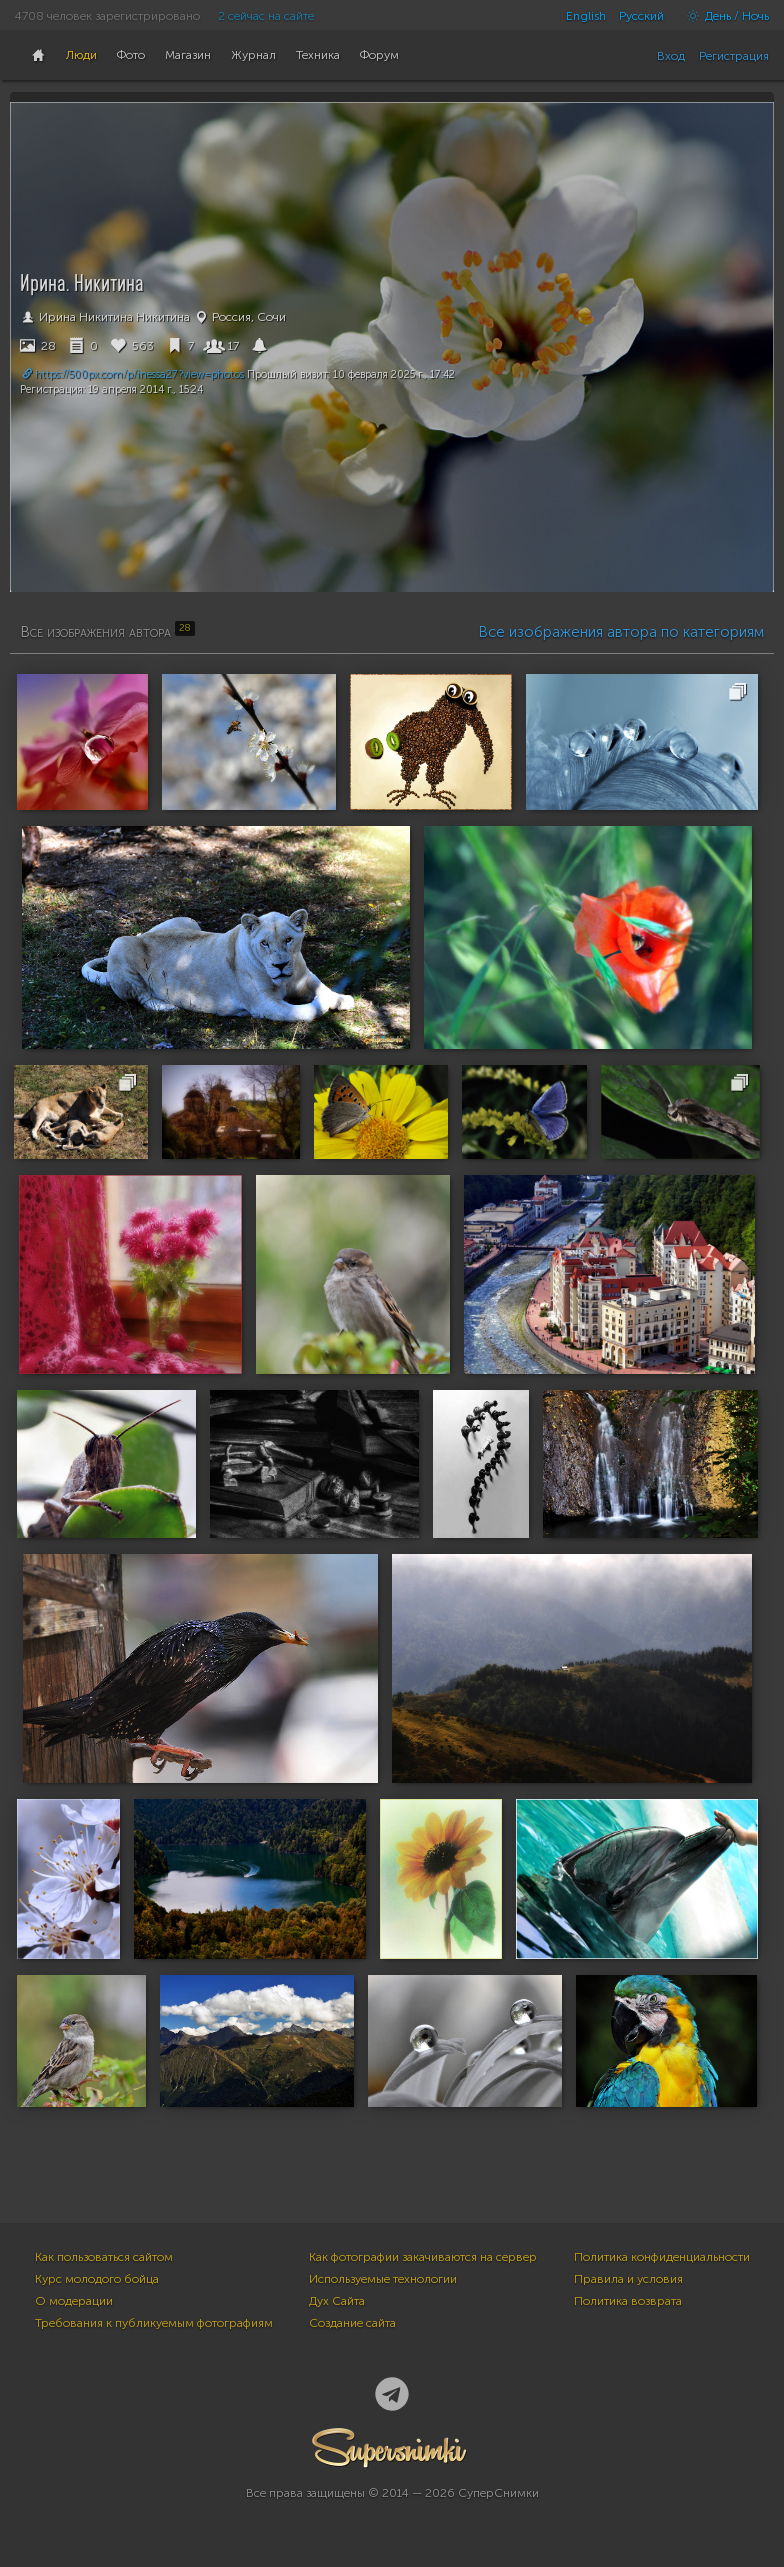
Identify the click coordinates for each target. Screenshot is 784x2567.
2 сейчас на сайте (266, 16)
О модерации (74, 2301)
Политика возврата (628, 2301)
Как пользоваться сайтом (104, 2257)
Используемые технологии (383, 2279)
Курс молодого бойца (97, 2279)
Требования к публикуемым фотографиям (154, 2323)
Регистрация (734, 56)
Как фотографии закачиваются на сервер (423, 2257)
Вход (671, 56)
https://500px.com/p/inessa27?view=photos (132, 374)
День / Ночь (723, 16)
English (586, 16)
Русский (641, 16)
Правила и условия (628, 2279)
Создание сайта (352, 2323)
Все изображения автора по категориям (621, 632)
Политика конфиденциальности (662, 2257)
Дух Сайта (337, 2301)
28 (38, 346)
